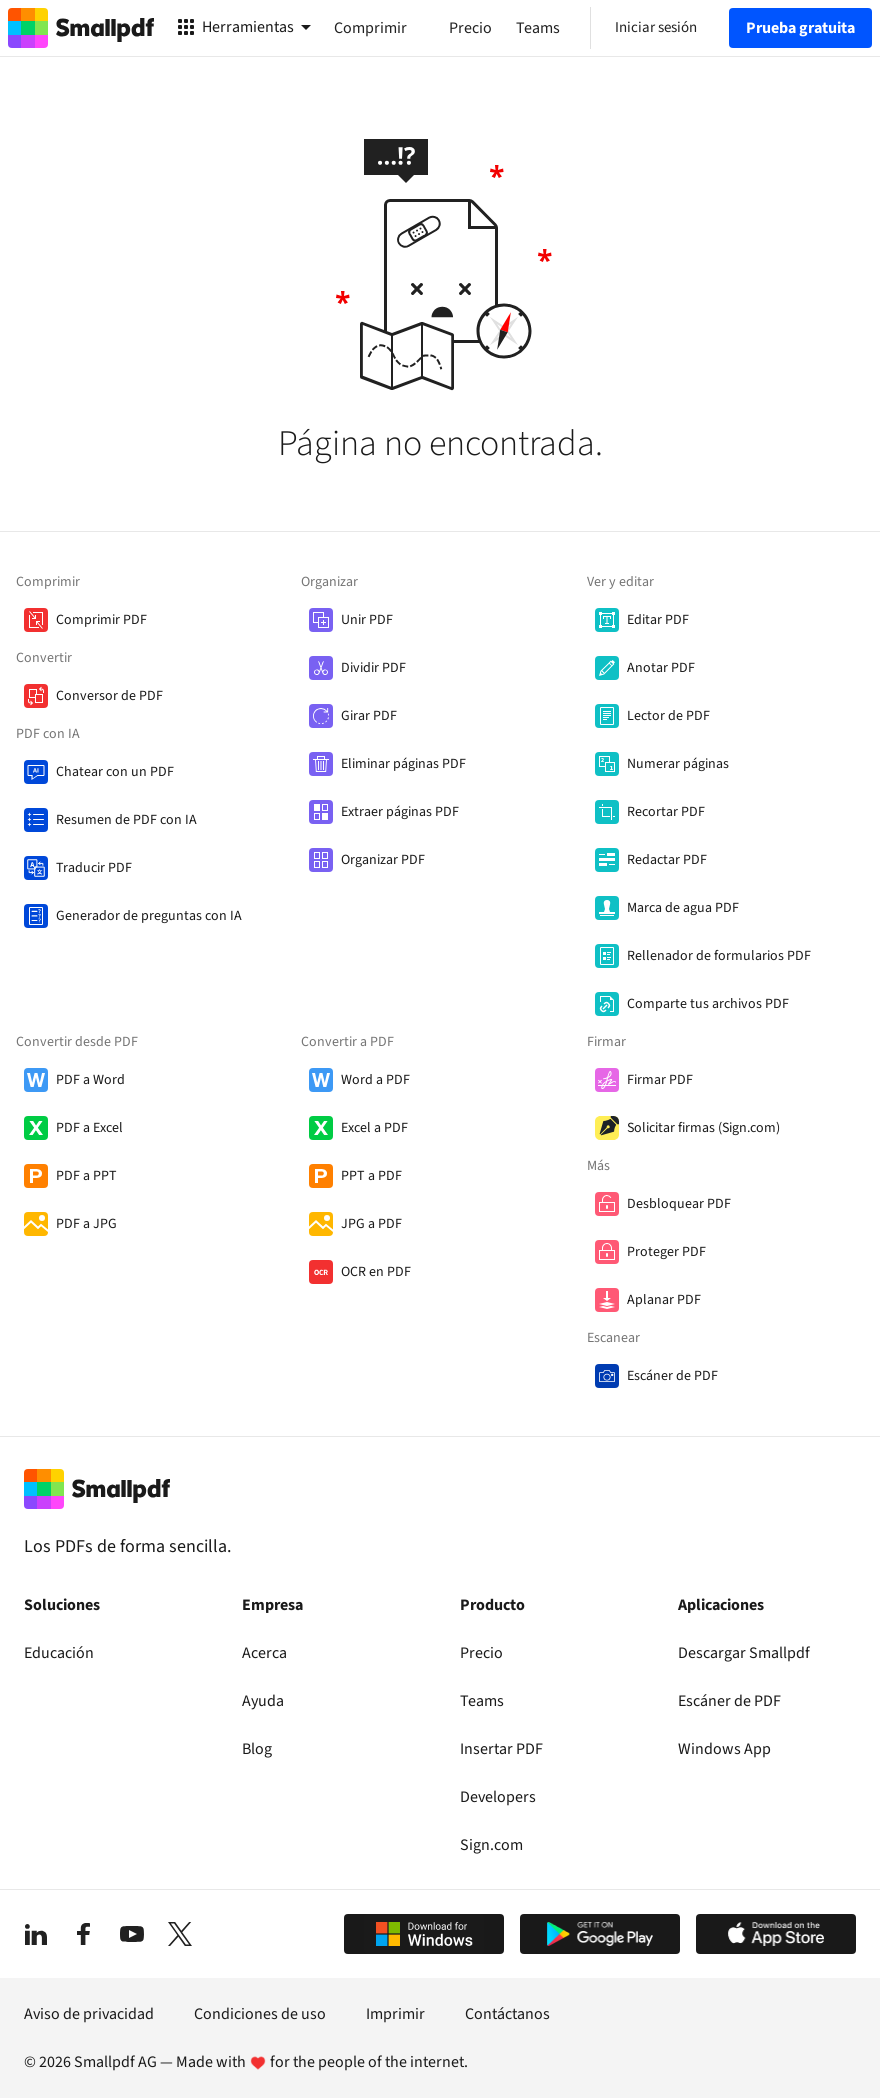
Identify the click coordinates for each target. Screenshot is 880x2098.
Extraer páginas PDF (400, 812)
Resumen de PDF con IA (126, 820)
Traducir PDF (94, 868)
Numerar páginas (678, 764)
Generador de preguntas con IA (149, 916)
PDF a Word (90, 1080)
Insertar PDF (501, 1749)
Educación (59, 1653)
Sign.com (491, 1845)
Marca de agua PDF (683, 908)
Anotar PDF (661, 668)
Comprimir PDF (101, 620)
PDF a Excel (89, 1128)
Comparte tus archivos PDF (708, 1004)
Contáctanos (507, 2014)
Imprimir (395, 2014)
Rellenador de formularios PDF (719, 956)
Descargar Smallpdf (744, 1653)
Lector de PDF (668, 716)
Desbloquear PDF (679, 1204)
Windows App (724, 1749)
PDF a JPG (86, 1224)
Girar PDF (369, 716)
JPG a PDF (371, 1224)
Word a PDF (375, 1080)
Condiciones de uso (260, 2014)
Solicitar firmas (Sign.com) (703, 1128)
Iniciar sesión (656, 27)
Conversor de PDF (109, 696)
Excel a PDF (374, 1128)
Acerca (264, 1653)
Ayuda (263, 1701)
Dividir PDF (373, 668)
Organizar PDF (383, 860)
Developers (498, 1797)
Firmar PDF (660, 1080)
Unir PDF (367, 620)
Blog (257, 1749)
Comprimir (370, 28)
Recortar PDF (666, 812)
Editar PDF (658, 620)
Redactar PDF (667, 860)
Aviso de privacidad (89, 2014)
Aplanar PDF (664, 1300)
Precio (481, 1653)
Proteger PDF (666, 1252)
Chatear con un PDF (115, 772)
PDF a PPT (86, 1176)
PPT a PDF (371, 1176)
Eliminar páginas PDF (403, 764)
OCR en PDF (376, 1272)
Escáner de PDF (672, 1376)
